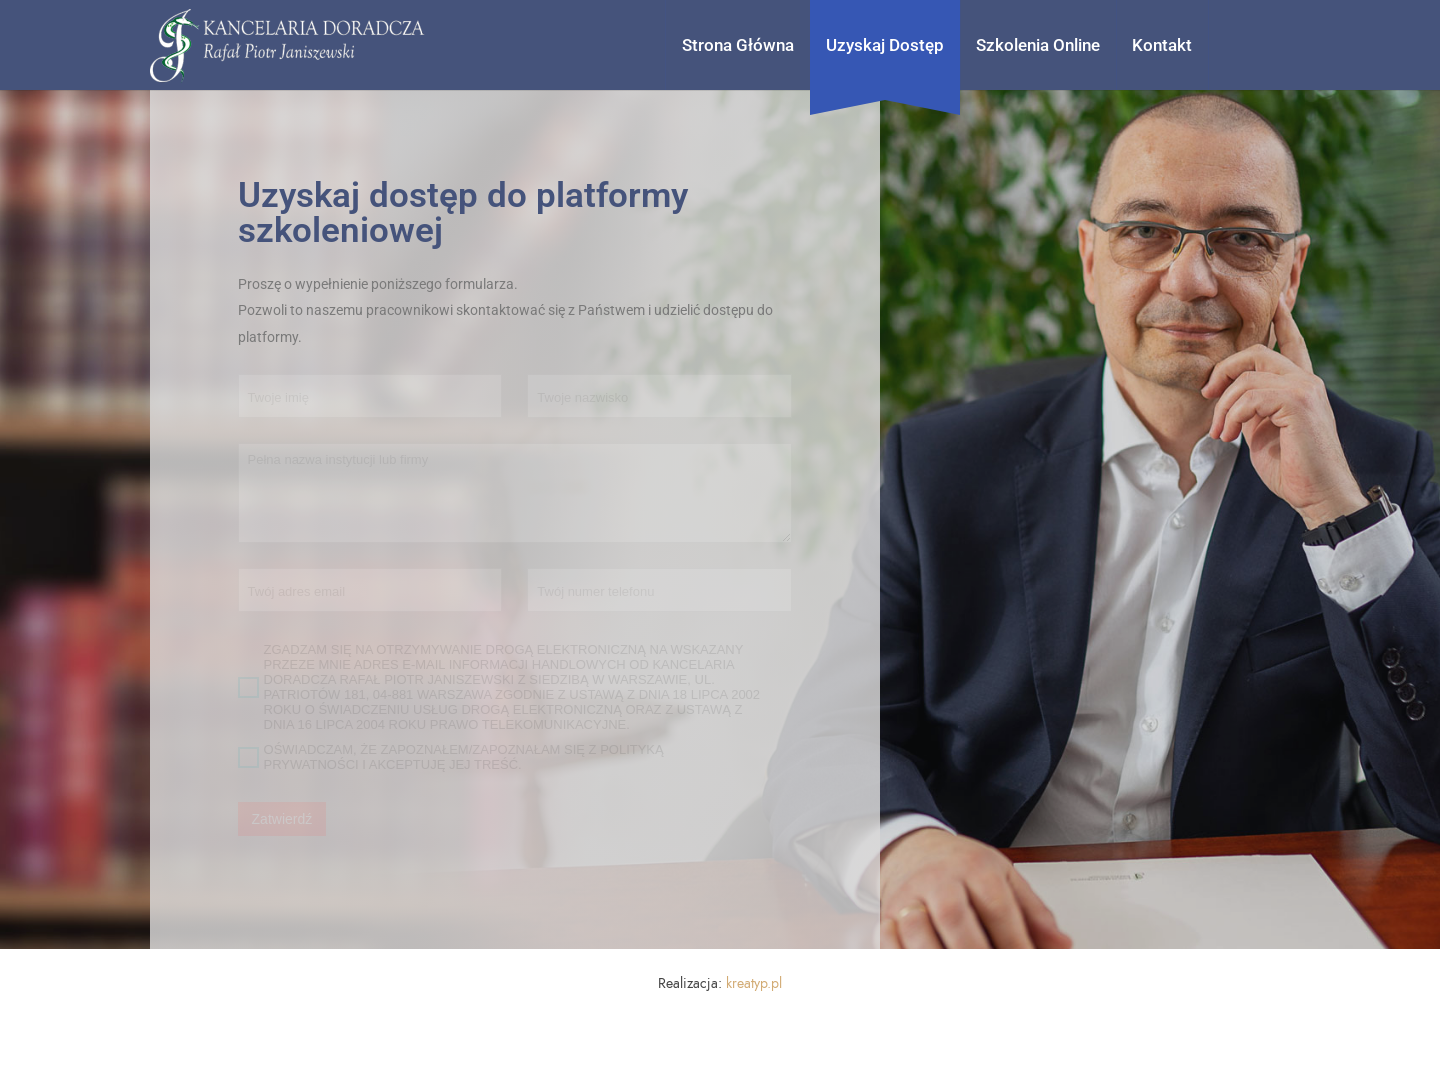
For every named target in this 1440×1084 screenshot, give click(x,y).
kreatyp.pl (754, 983)
